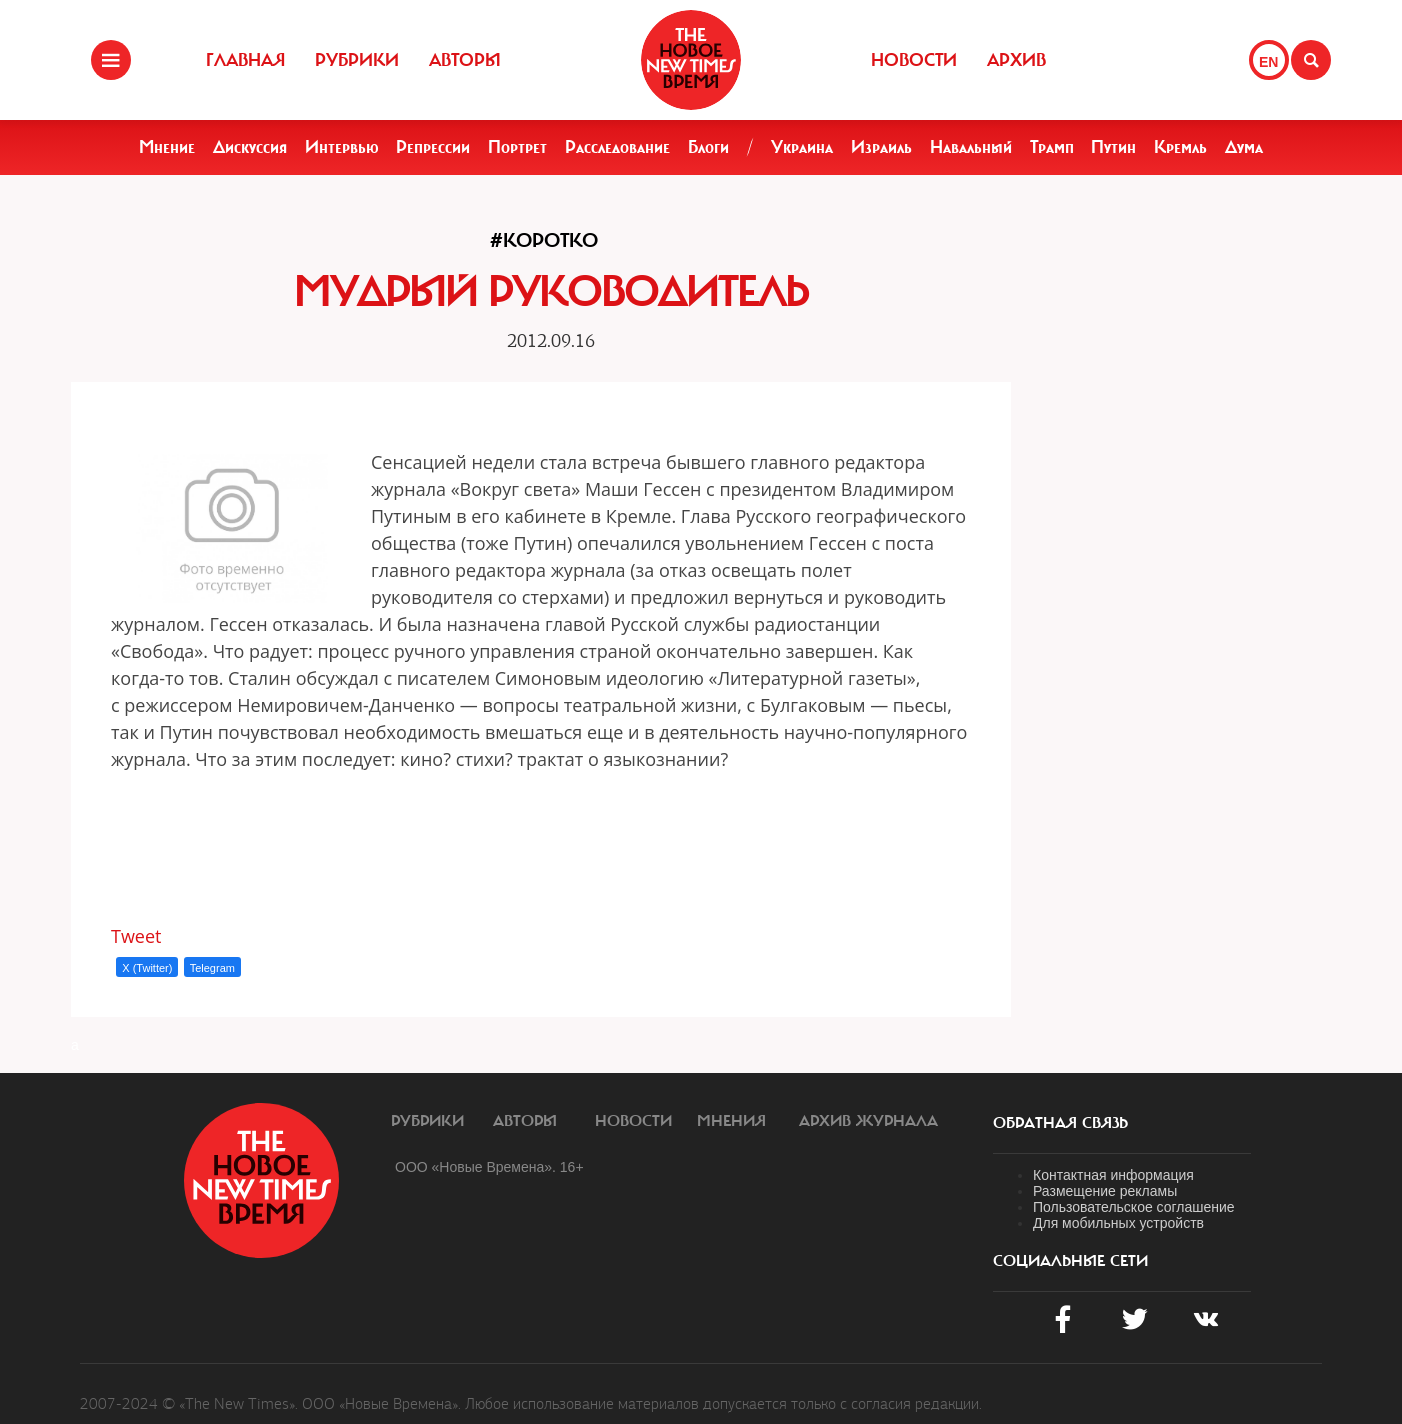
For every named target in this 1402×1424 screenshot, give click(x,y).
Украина (802, 147)
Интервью (342, 147)
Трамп (1052, 147)
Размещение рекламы (1105, 1191)
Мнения (731, 1121)
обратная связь (1060, 1123)
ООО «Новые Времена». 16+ (489, 1167)
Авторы (465, 60)
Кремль (1180, 147)
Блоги (708, 147)
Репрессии (433, 147)
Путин (1113, 147)
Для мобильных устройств (1118, 1223)
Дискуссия (250, 147)
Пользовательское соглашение (1134, 1207)
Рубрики (357, 60)
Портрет (517, 147)
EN (1268, 62)
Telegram (212, 968)
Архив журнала (868, 1121)
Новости (914, 60)
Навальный (971, 147)
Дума (1244, 147)
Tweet (136, 936)
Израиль (881, 147)
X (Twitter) (147, 968)
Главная (245, 60)
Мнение (167, 147)
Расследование (617, 147)
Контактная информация (1113, 1175)
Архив (1016, 60)
